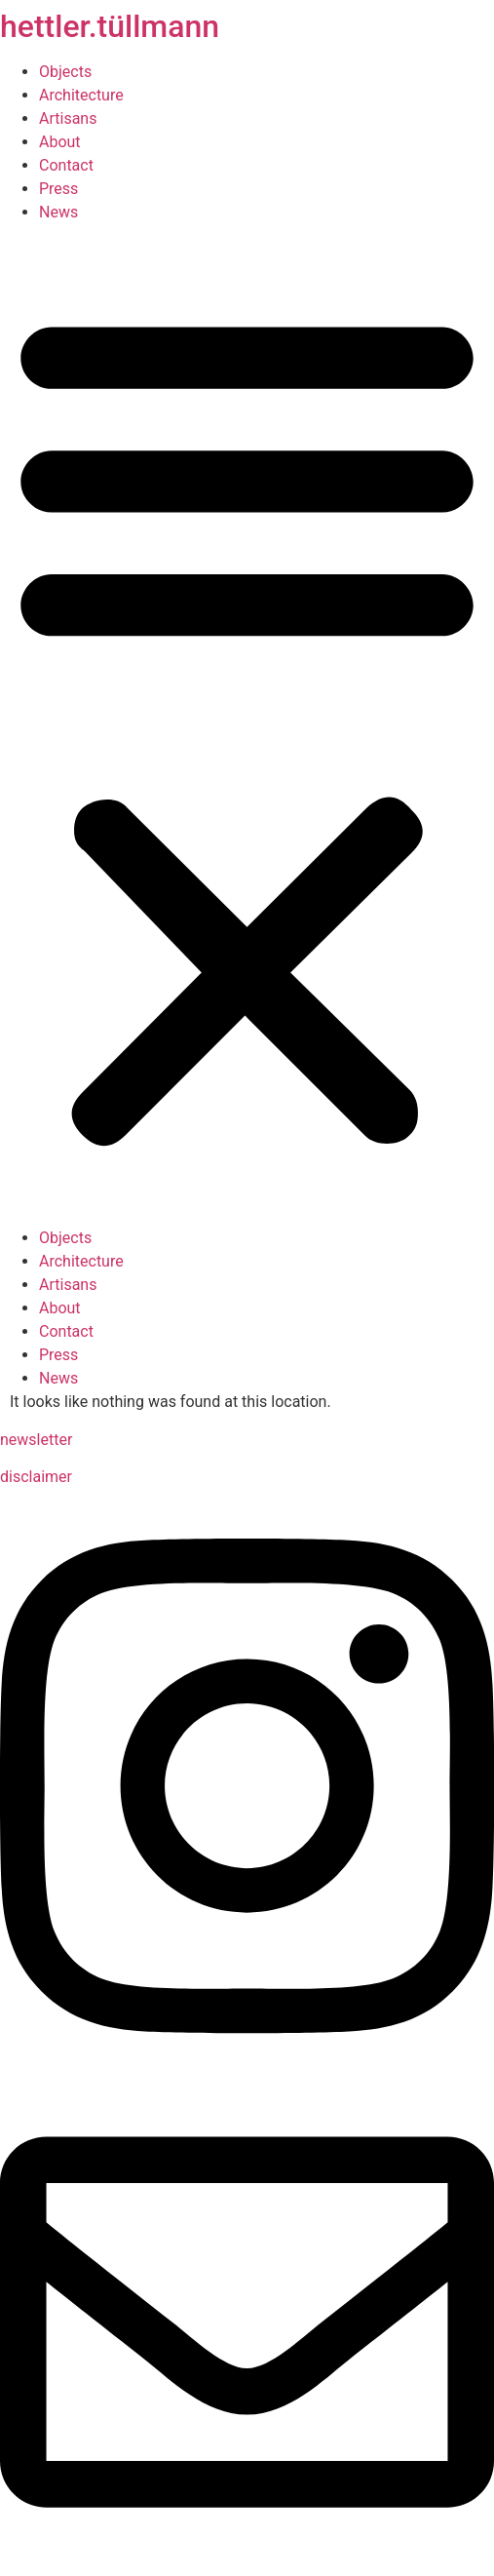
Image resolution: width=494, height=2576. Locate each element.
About (60, 142)
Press (58, 188)
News (58, 212)
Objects (65, 71)
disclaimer (36, 1476)
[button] (247, 725)
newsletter (36, 1439)
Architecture (81, 95)
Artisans (67, 118)
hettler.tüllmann (109, 26)
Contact (66, 165)
